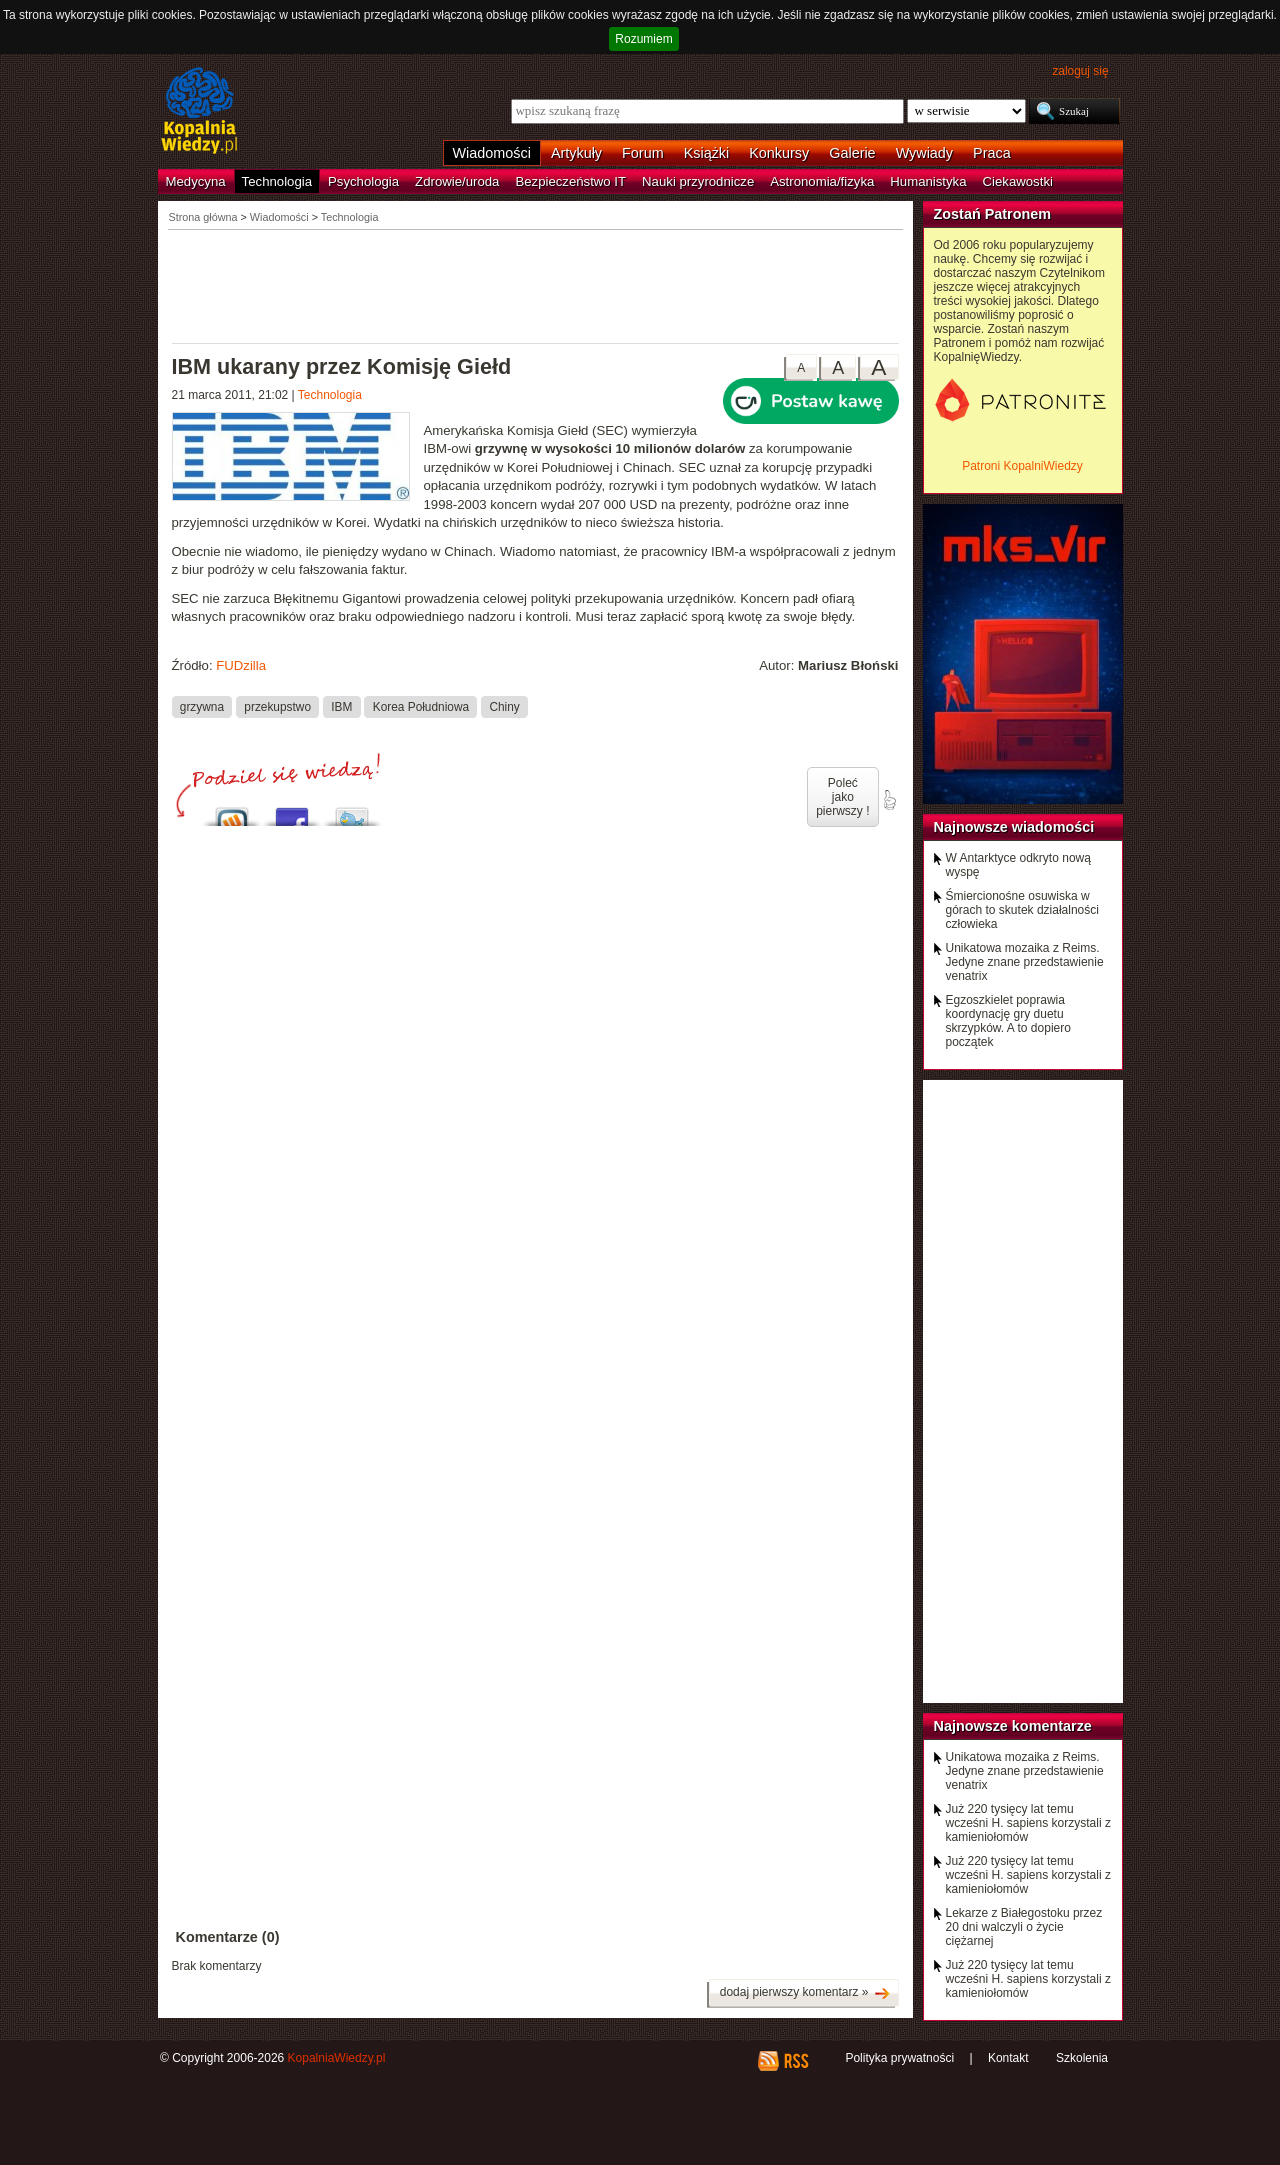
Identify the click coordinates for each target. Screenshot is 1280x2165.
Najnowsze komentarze (1013, 1726)
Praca (992, 153)
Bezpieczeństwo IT (570, 181)
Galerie (852, 153)
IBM (341, 706)
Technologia (277, 181)
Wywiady (924, 153)
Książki (707, 153)
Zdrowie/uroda (457, 181)
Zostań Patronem (993, 214)
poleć (889, 800)
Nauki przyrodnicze (698, 181)
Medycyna (196, 181)
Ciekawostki (1018, 181)
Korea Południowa (421, 706)
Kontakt (1008, 2058)
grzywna (202, 706)
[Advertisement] (536, 285)
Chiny (504, 706)
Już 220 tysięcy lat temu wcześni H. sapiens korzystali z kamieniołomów (1028, 1823)
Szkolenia (1082, 2058)
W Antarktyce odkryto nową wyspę (1018, 865)
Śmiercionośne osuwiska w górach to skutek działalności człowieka (1022, 910)
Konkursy (779, 153)
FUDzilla (241, 665)
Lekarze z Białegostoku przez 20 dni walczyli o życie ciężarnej (1024, 1927)
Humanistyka (928, 181)
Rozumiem (643, 39)
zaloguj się (1080, 71)
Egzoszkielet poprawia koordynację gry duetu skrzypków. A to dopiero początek (1008, 1021)
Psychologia (363, 181)
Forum (643, 153)
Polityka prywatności (899, 2058)
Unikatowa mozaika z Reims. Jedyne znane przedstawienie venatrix (1025, 962)
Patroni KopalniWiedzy (1022, 466)
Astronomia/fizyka (822, 181)
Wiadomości (492, 153)
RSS (795, 2061)
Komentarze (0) (228, 1937)
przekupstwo (277, 706)
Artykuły (576, 153)
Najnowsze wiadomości (1014, 827)
